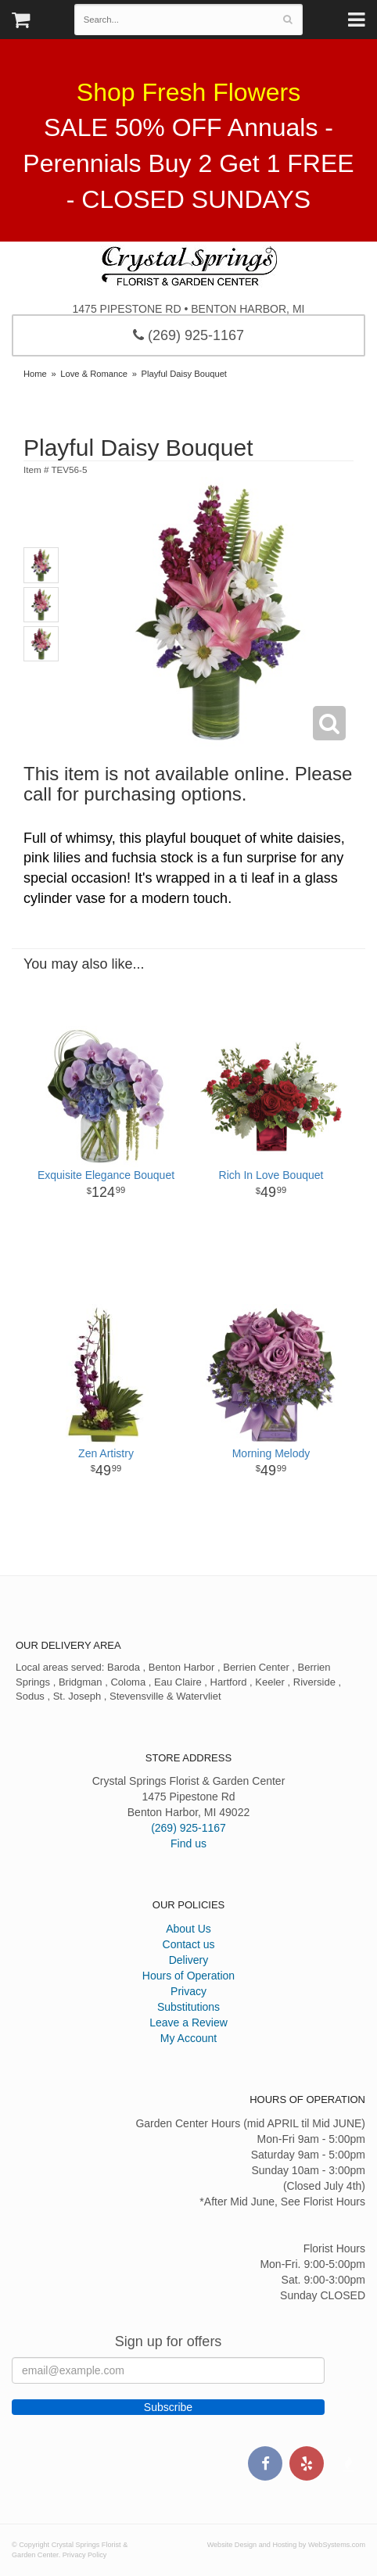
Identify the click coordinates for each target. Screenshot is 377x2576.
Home (35, 373)
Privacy (188, 1991)
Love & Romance (93, 373)
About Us (188, 1928)
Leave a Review (188, 2022)
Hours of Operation (188, 1975)
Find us (188, 1843)
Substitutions (188, 2007)
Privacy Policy (85, 2555)
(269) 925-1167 (188, 335)
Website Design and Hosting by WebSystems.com (286, 2545)
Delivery (189, 1960)
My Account (188, 2038)
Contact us (189, 1944)
